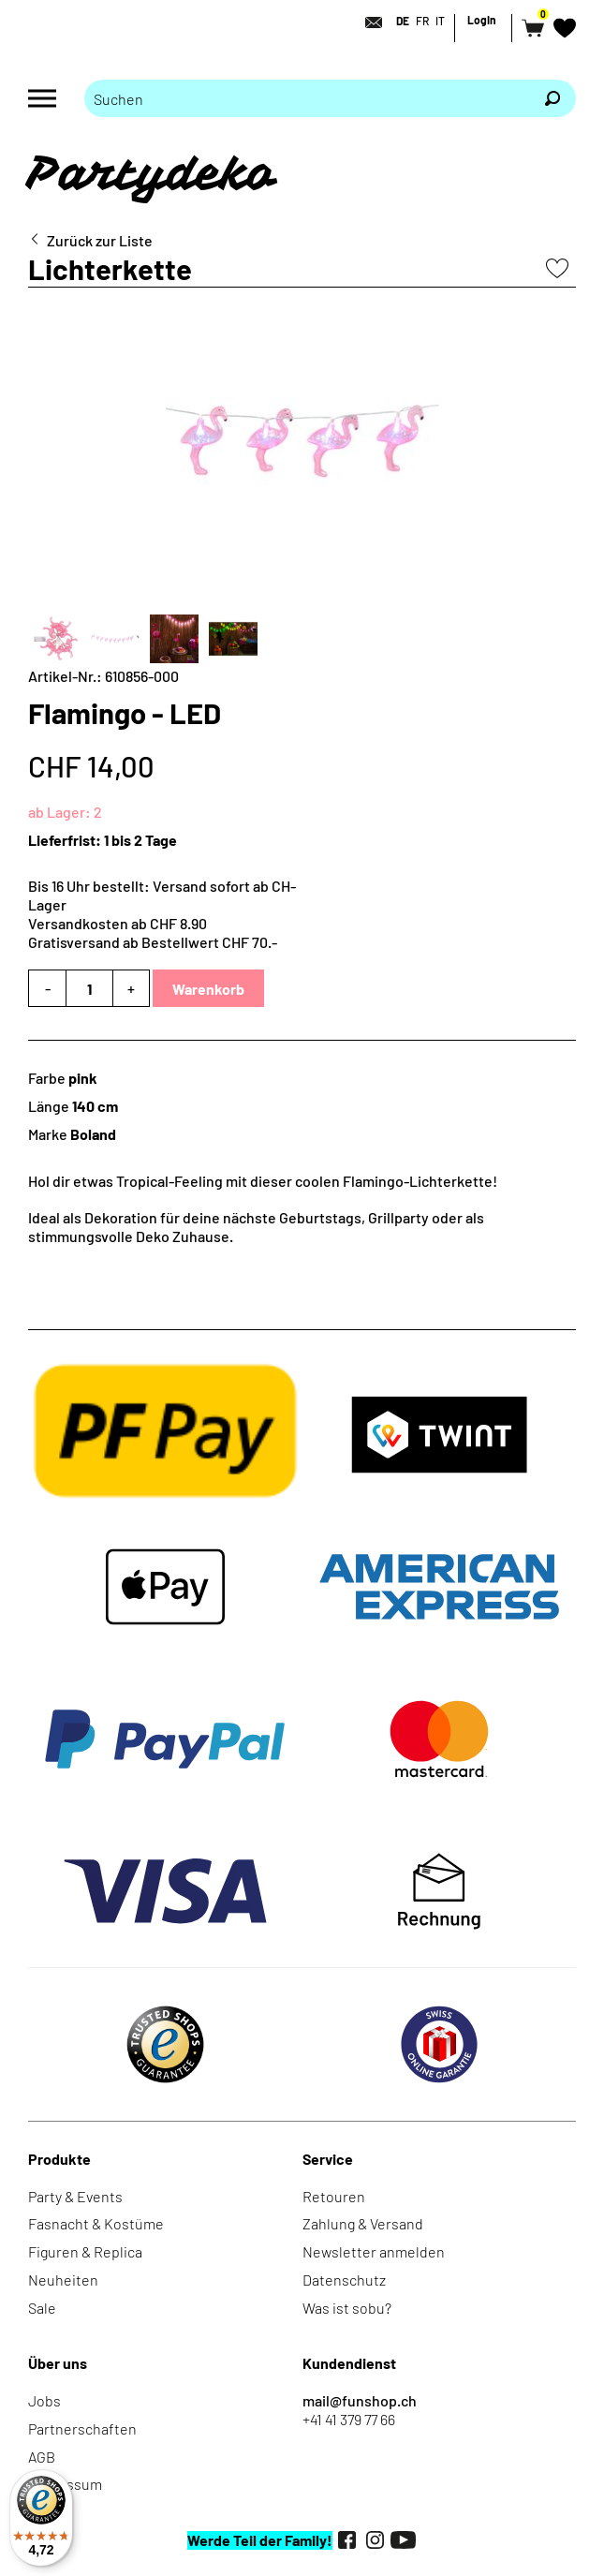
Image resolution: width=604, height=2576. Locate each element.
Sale (42, 2308)
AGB (41, 2456)
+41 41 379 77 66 (348, 2419)
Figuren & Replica (85, 2251)
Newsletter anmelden (373, 2251)
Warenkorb (208, 989)
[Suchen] (552, 98)
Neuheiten (63, 2279)
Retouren (333, 2196)
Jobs (44, 2400)
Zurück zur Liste (100, 240)
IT (440, 20)
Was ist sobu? (346, 2308)
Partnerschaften (82, 2428)
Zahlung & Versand (362, 2223)
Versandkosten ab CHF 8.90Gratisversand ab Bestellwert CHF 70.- (152, 932)
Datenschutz (344, 2279)
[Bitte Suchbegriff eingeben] (306, 98)
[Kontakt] (368, 22)
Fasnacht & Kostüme (96, 2223)
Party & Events (75, 2196)
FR (422, 20)
